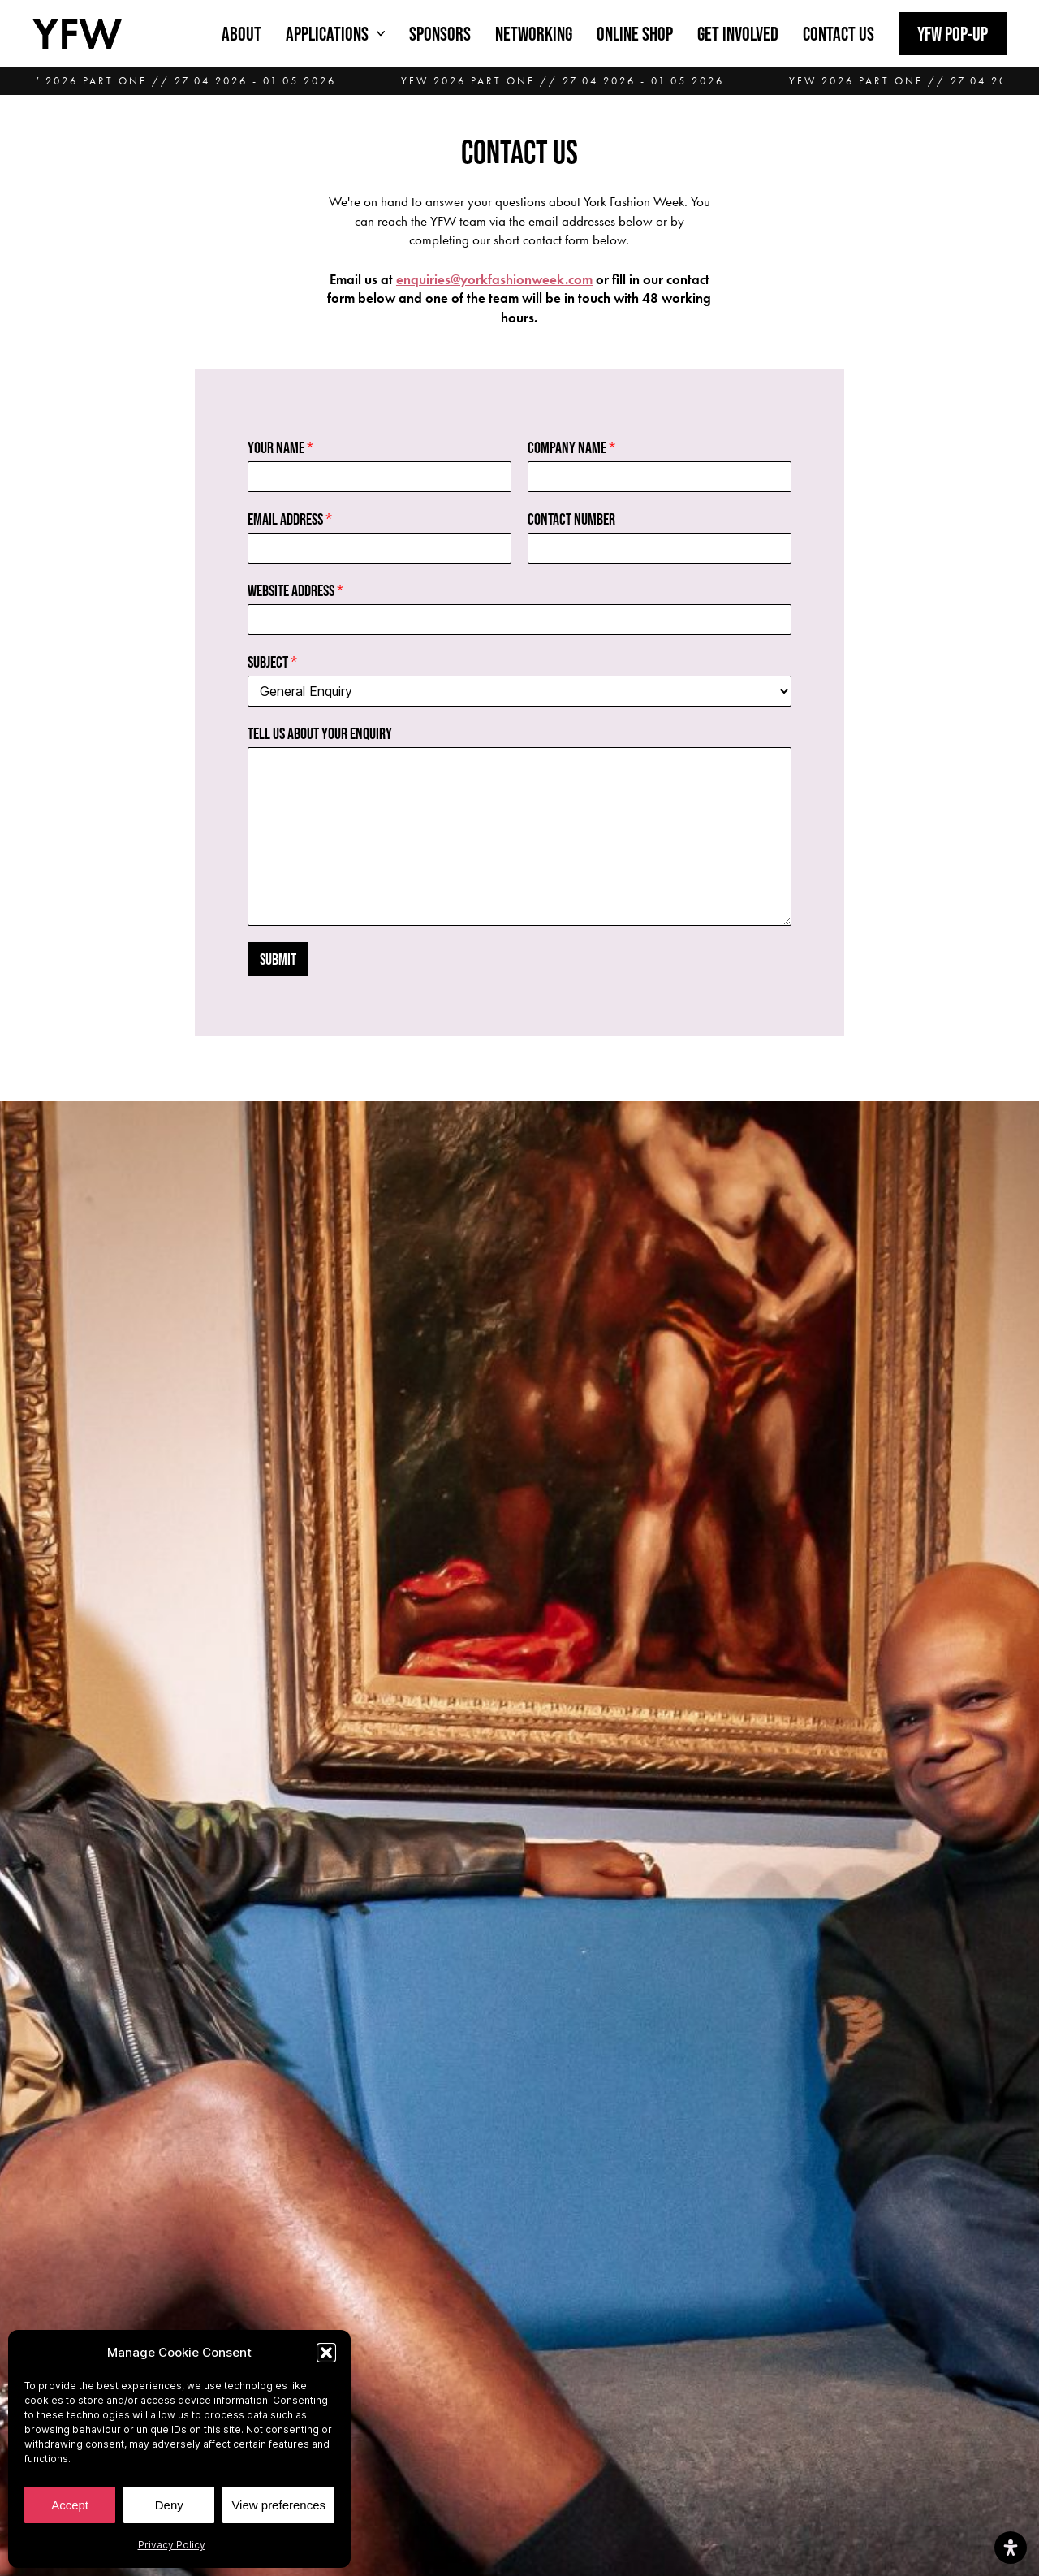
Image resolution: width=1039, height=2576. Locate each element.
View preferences (278, 2505)
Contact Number (571, 519)
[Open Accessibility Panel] (1010, 2547)
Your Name (280, 447)
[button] (326, 2353)
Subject (272, 662)
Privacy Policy (171, 2545)
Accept (69, 2505)
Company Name (571, 447)
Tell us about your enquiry (320, 733)
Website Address (295, 590)
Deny (169, 2505)
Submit (278, 959)
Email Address (290, 519)
